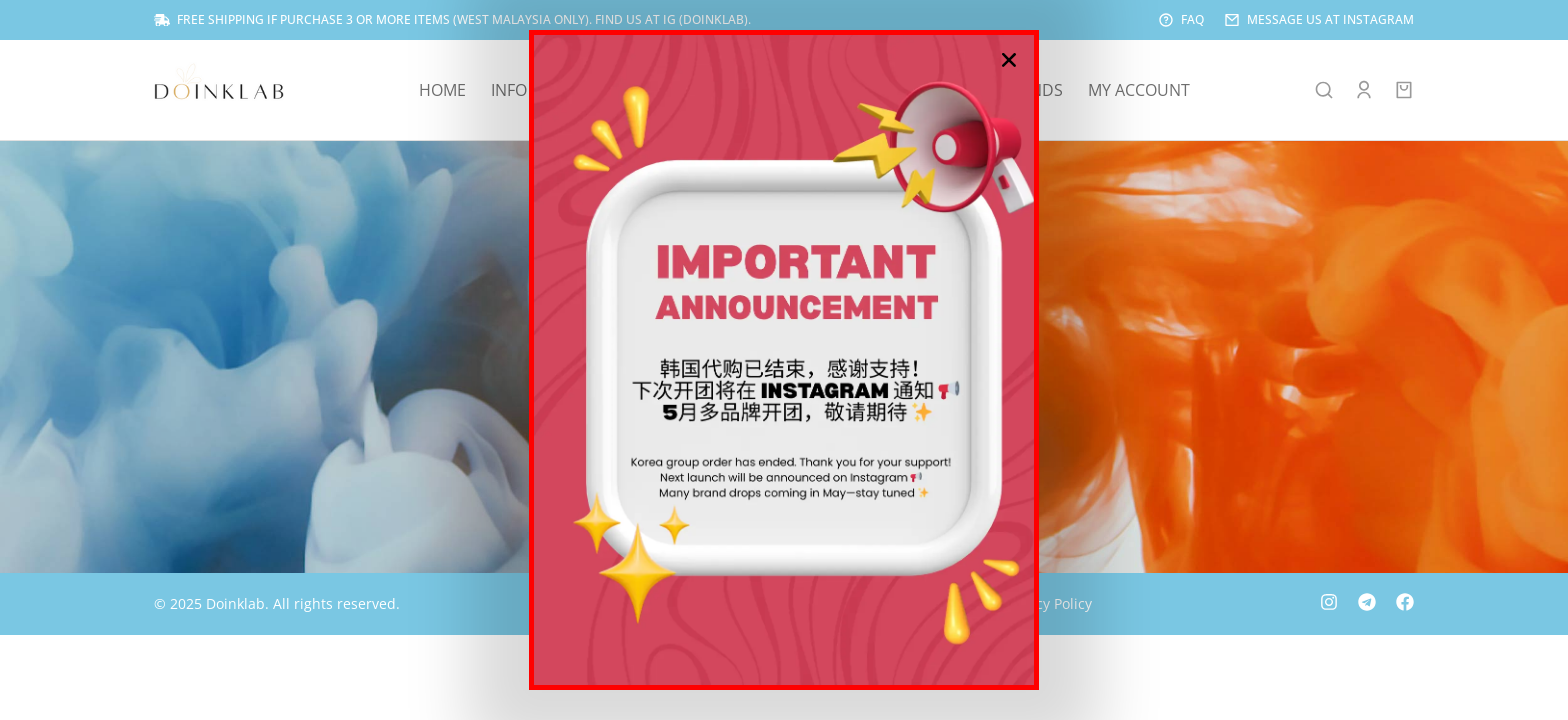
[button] (1009, 60)
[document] (784, 360)
